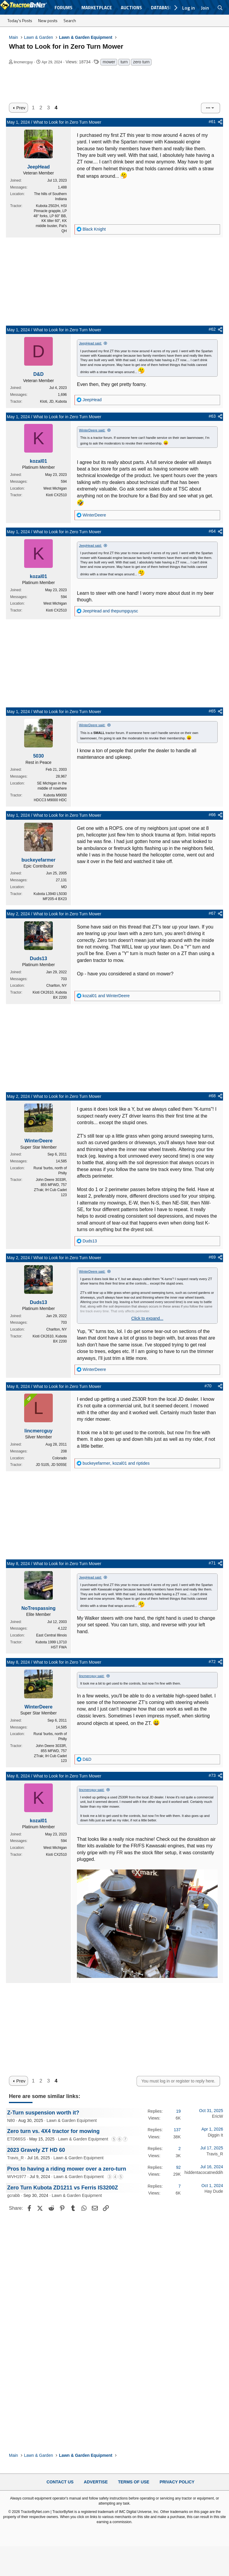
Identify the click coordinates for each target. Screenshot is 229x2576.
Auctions (131, 7)
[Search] (220, 8)
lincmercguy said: (91, 1676)
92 (178, 2167)
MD (64, 887)
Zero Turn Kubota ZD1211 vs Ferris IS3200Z (62, 2188)
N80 (11, 2120)
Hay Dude (214, 2191)
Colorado (59, 1458)
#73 (212, 1775)
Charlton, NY (56, 985)
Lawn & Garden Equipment (72, 2120)
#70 (208, 1385)
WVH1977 (16, 2176)
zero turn (141, 61)
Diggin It (215, 2135)
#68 (212, 1095)
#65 (212, 711)
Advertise (96, 2482)
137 (177, 2129)
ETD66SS (16, 2139)
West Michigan (55, 488)
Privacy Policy (177, 2482)
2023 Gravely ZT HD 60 (36, 2150)
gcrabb (13, 2195)
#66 (212, 814)
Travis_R (15, 2157)
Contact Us (60, 2482)
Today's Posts (19, 20)
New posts (48, 20)
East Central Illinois (51, 1635)
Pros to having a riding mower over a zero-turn (66, 2169)
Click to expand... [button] (147, 1318)
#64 (212, 531)
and (110, 611)
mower (109, 61)
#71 (212, 1563)
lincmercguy (23, 62)
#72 (212, 1661)
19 (178, 2111)
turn (124, 61)
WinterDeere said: (92, 430)
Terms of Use (133, 2482)
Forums (63, 7)
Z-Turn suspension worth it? (43, 2113)
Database (161, 7)
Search (70, 20)
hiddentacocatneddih (204, 2172)
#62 (212, 329)
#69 (212, 1257)
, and (116, 1463)
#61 (212, 121)
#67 (212, 913)
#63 (212, 416)
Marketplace (96, 7)
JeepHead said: (90, 343)
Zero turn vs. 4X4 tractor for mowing (53, 2131)
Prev (20, 107)
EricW (217, 2116)
